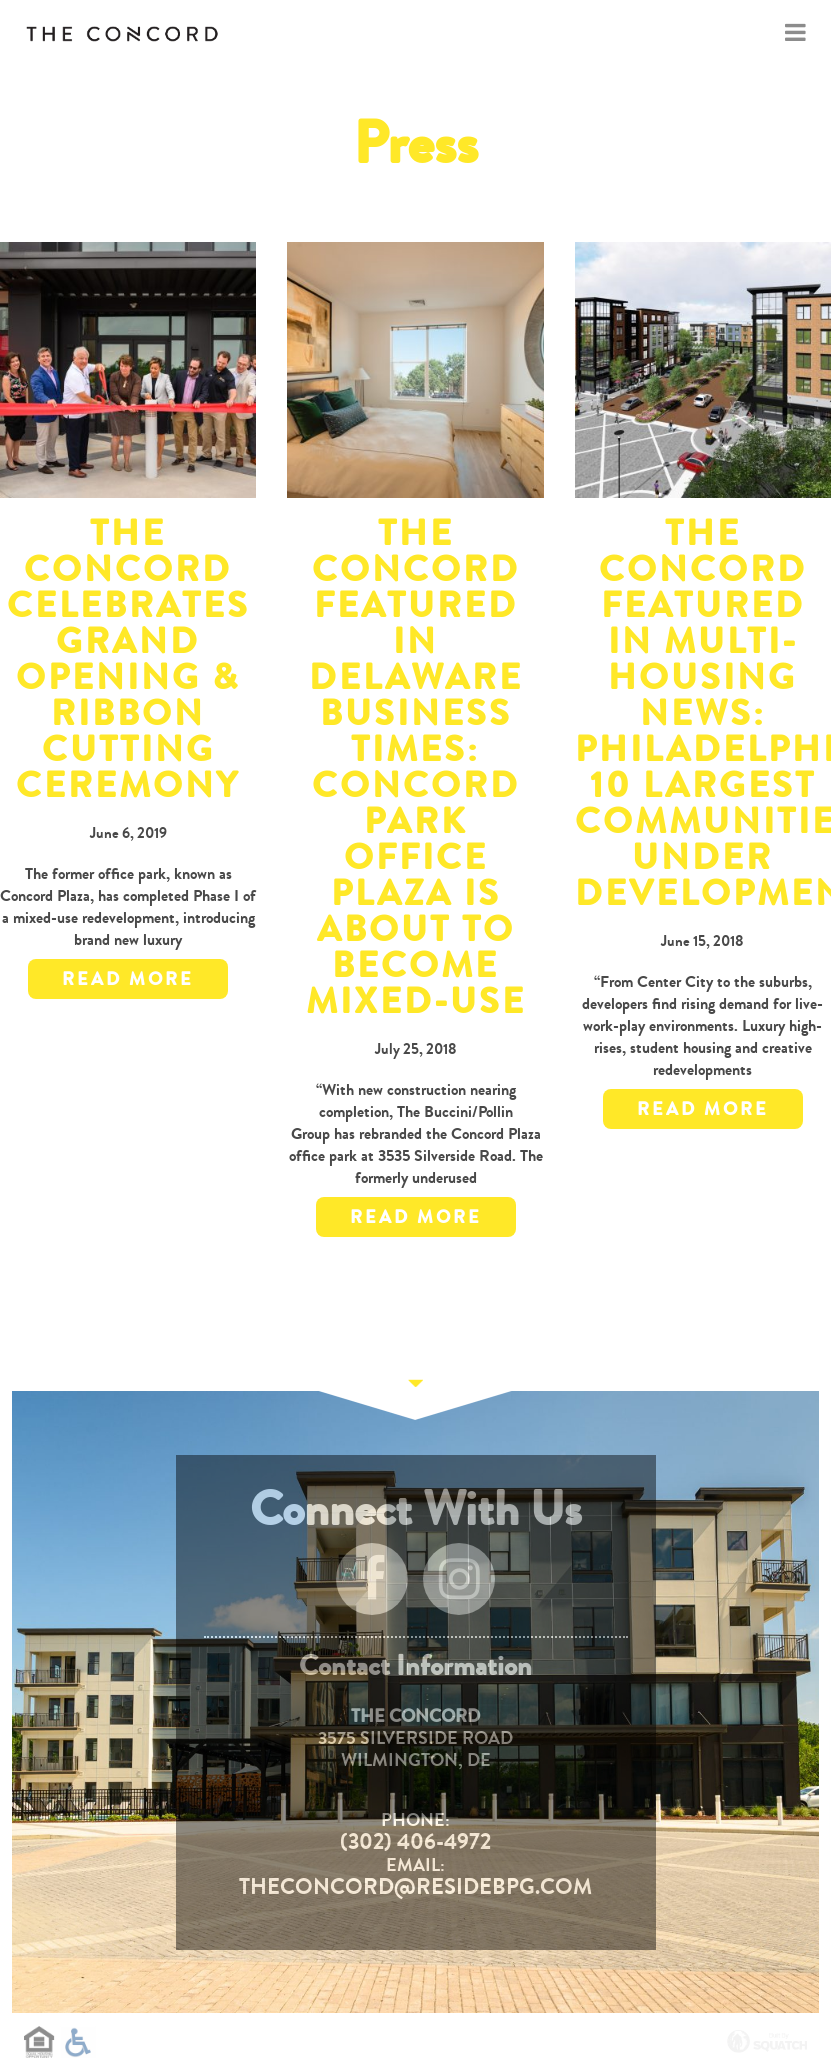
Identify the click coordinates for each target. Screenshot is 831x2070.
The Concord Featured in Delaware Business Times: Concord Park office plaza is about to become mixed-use (416, 767)
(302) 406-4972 (415, 1842)
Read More (128, 979)
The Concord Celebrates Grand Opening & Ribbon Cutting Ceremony (128, 659)
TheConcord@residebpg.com (415, 1887)
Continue (416, 1391)
